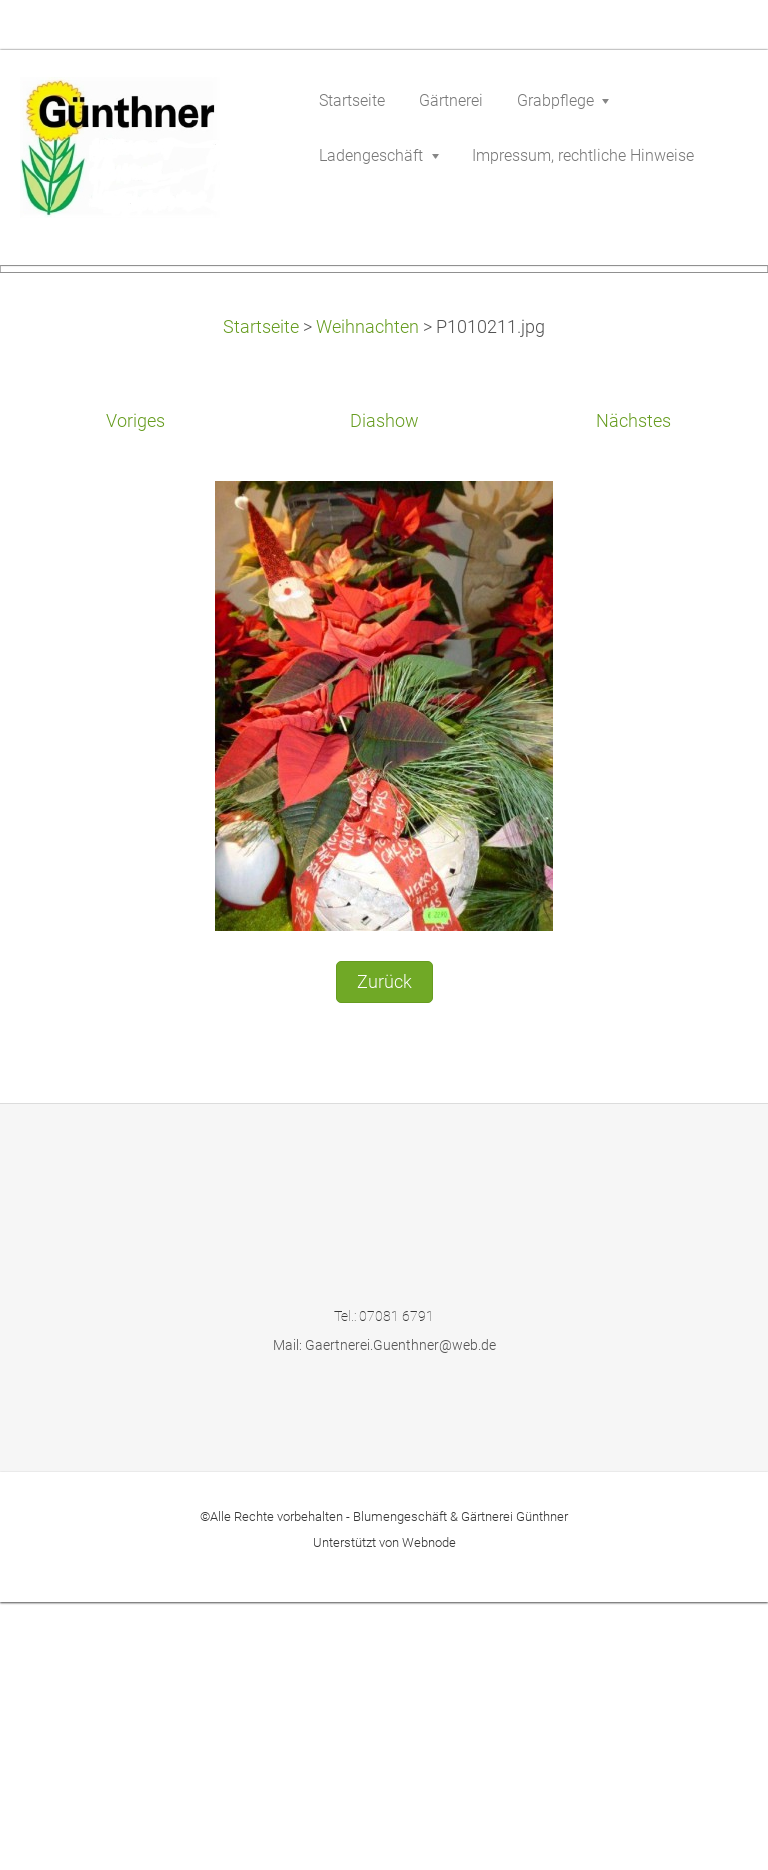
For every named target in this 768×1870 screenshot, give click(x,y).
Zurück (384, 1249)
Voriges (135, 689)
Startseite (261, 595)
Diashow (384, 689)
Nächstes (633, 689)
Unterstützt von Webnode (384, 1810)
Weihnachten (367, 595)
